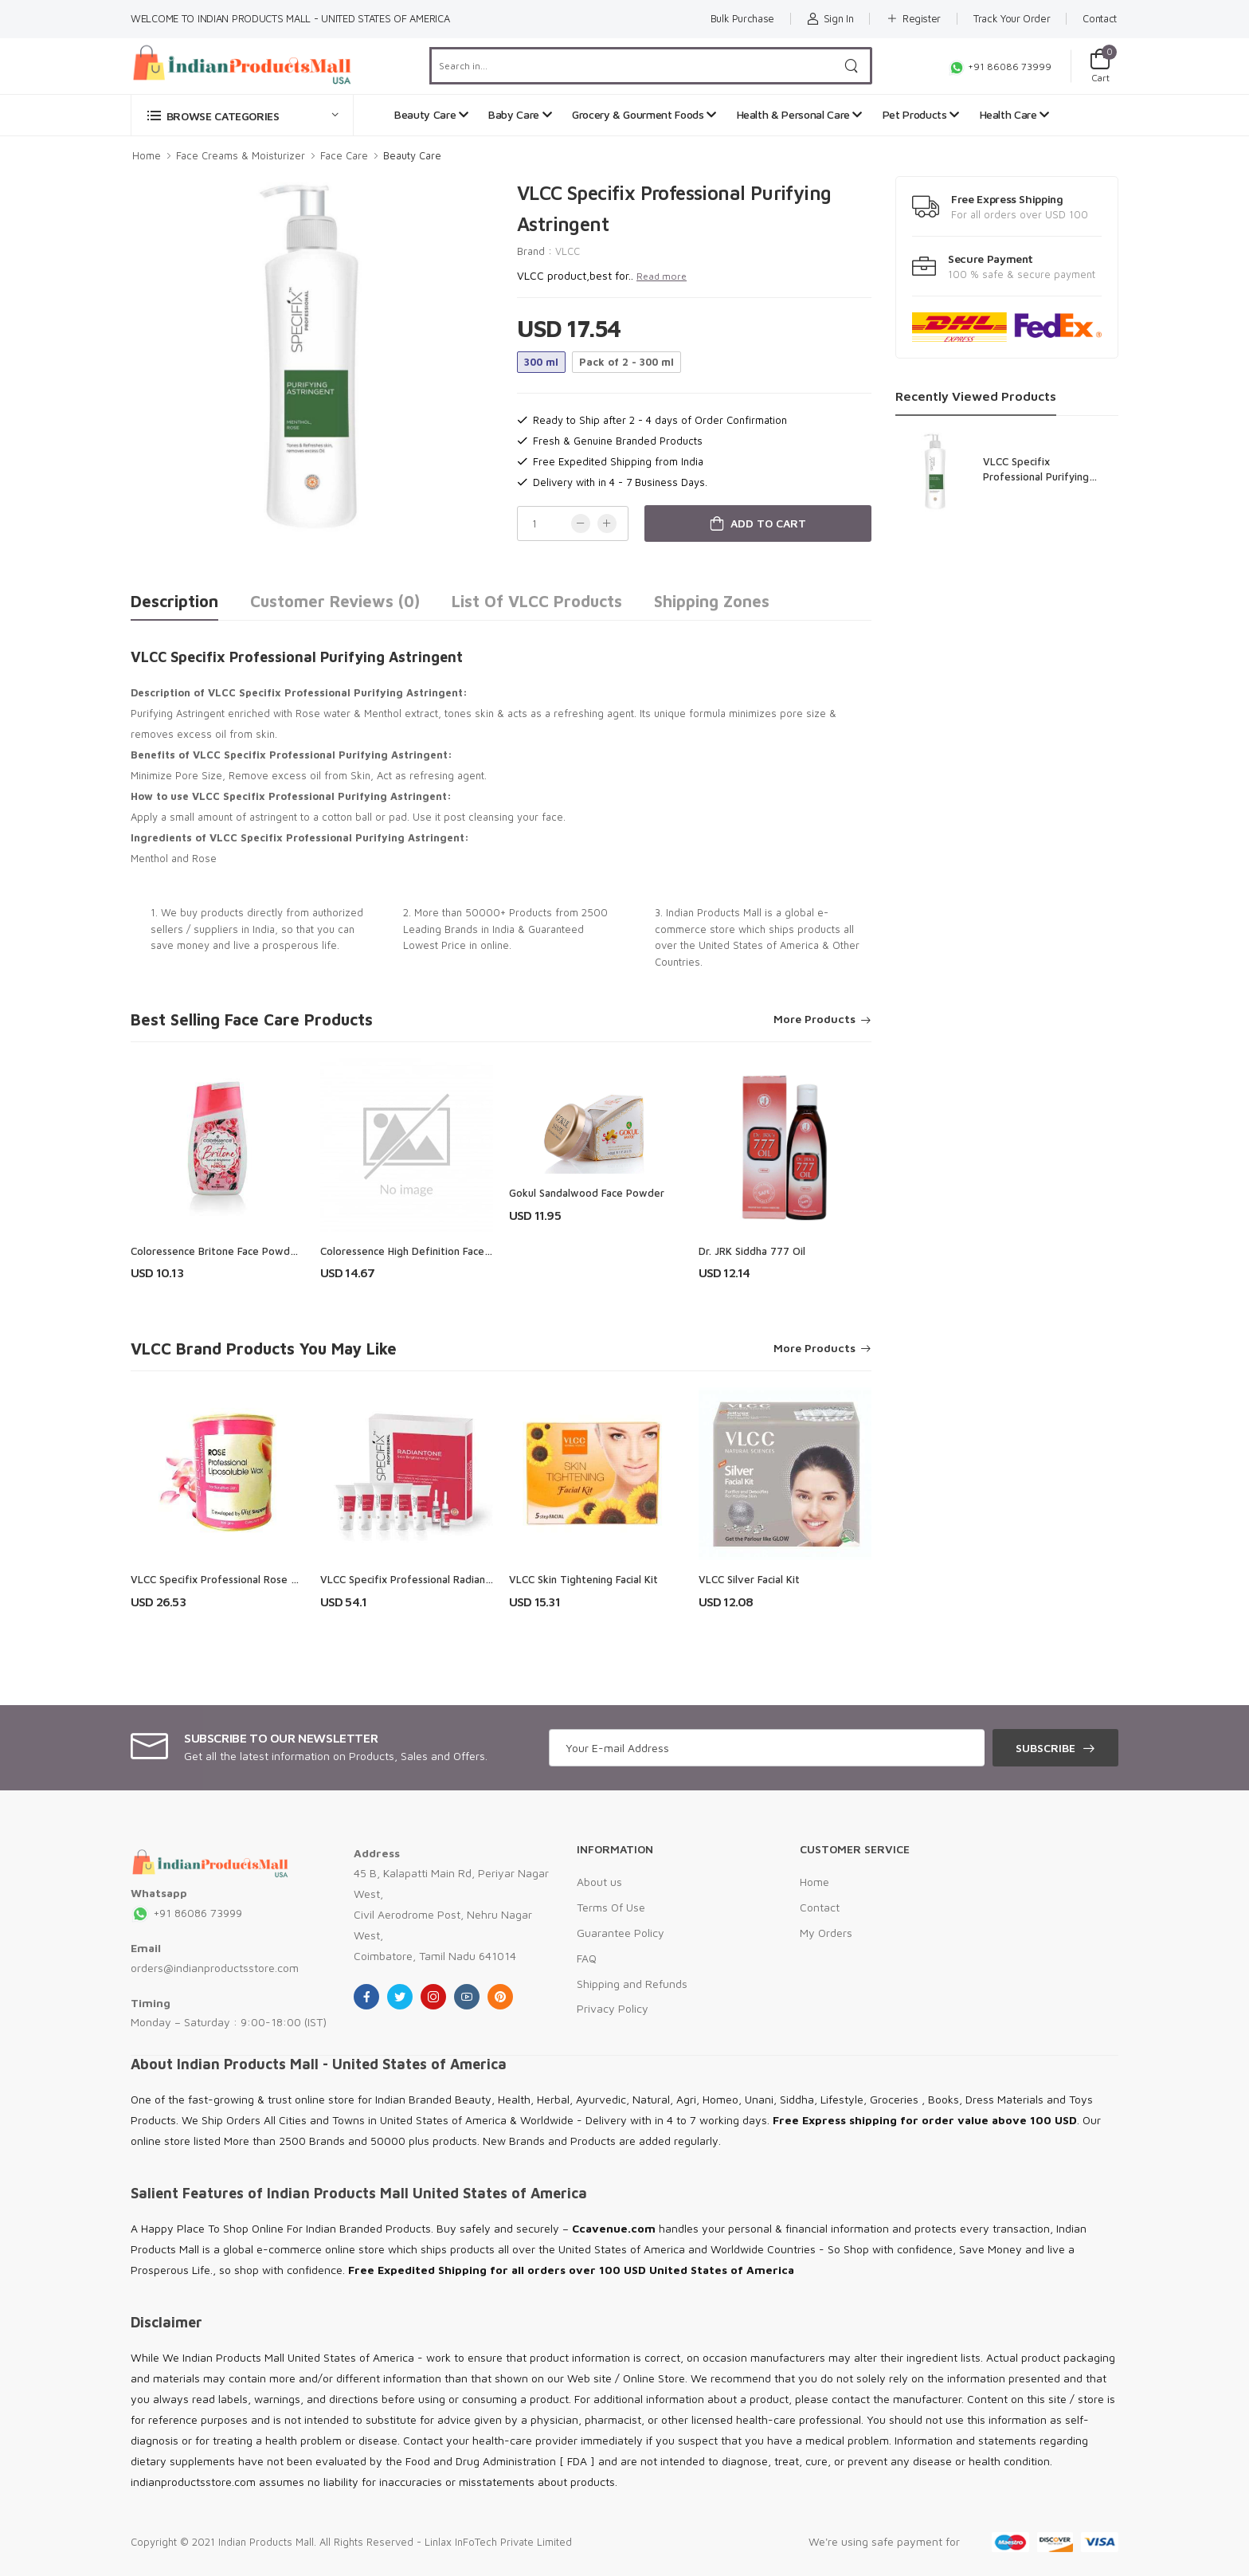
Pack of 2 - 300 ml (626, 361)
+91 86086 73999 (999, 67)
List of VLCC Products (537, 601)
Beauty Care (431, 114)
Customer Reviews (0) (335, 601)
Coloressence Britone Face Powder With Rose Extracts (264, 1251)
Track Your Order (1011, 18)
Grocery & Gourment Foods (644, 114)
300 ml (541, 361)
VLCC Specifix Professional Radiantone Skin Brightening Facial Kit (477, 1579)
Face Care (344, 155)
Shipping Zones (711, 601)
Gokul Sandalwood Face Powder (586, 1192)
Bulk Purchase (742, 18)
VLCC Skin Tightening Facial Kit (583, 1579)
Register (913, 18)
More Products (814, 1019)
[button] (242, 115)
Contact (1100, 18)
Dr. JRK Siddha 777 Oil (752, 1251)
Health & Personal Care (800, 114)
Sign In (830, 18)
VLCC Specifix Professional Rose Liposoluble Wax (250, 1579)
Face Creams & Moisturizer (240, 155)
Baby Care (519, 114)
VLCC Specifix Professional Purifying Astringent (1036, 476)
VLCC (567, 251)
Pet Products (921, 114)
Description (174, 601)
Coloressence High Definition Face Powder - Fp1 (437, 1251)
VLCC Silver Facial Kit (749, 1579)
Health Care (1014, 114)
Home (146, 155)
